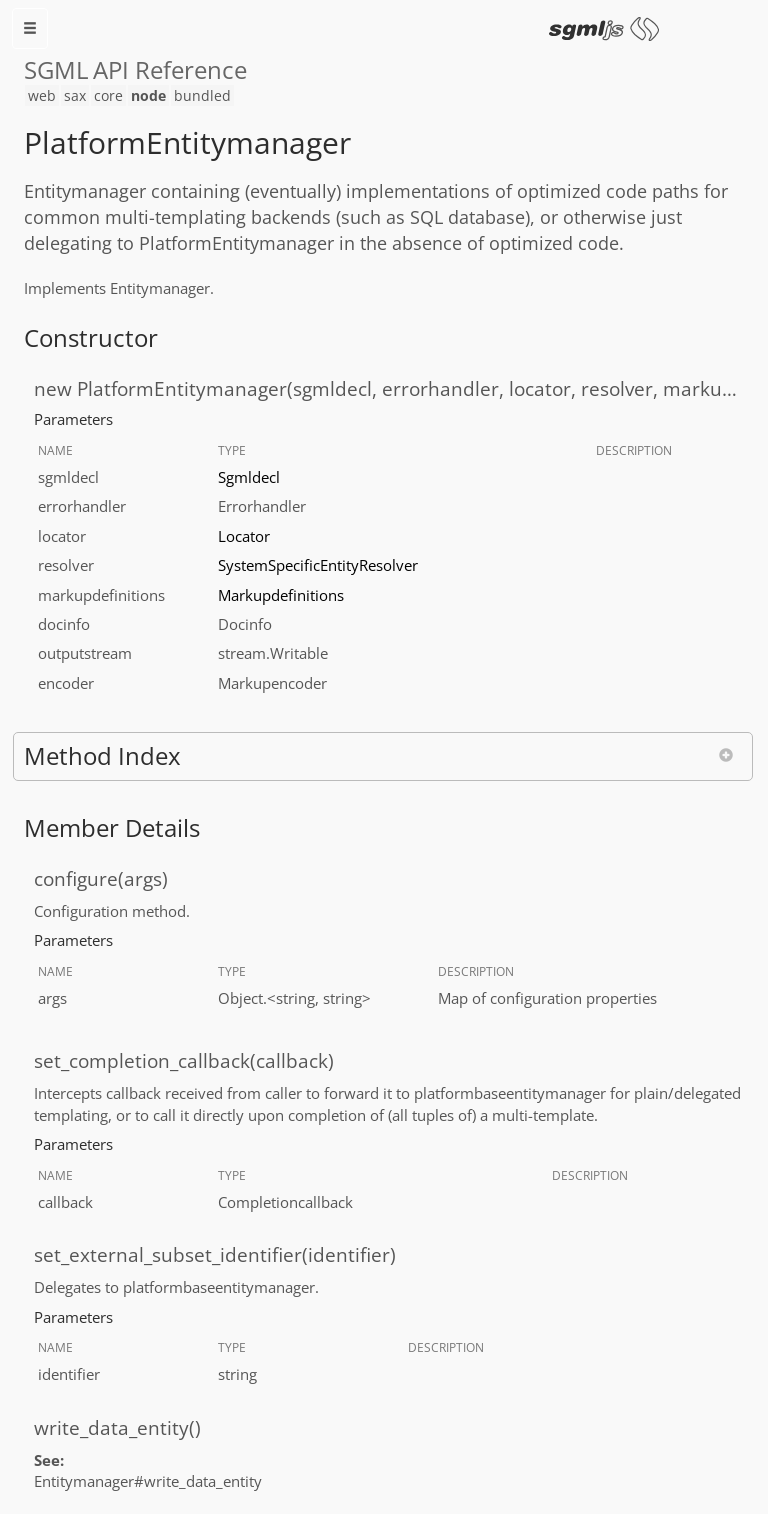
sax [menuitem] (75, 95)
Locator (244, 536)
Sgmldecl (249, 477)
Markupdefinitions (281, 595)
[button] (383, 756)
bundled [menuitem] (202, 95)
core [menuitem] (108, 95)
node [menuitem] (148, 95)
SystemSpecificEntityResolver (318, 565)
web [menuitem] (42, 95)
